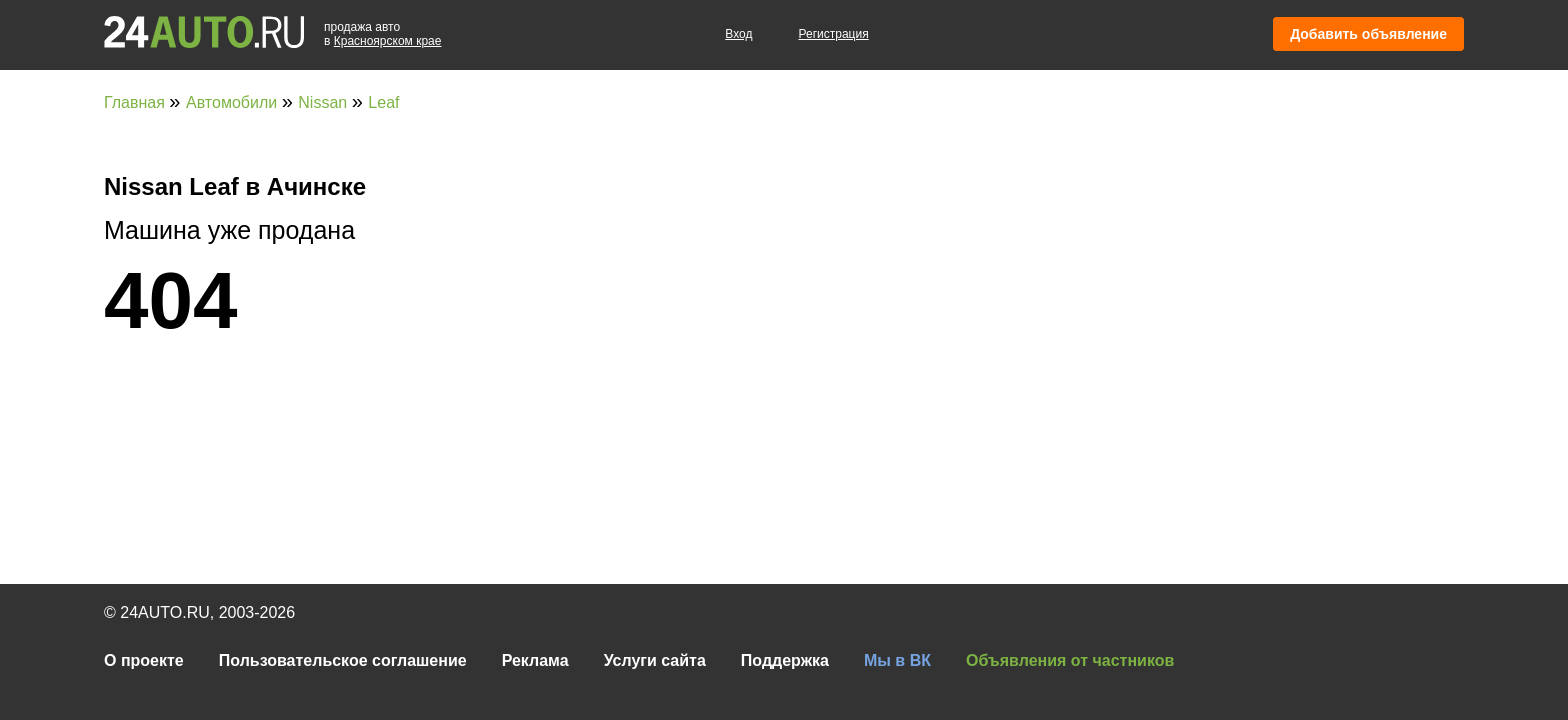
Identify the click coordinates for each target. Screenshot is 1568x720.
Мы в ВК (897, 660)
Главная (136, 102)
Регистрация (834, 34)
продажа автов (382, 34)
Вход (738, 34)
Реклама (535, 660)
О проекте (144, 660)
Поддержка (785, 660)
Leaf (383, 102)
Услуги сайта (655, 660)
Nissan (324, 102)
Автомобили (234, 102)
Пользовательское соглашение (343, 660)
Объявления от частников (1070, 660)
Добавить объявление (1368, 34)
